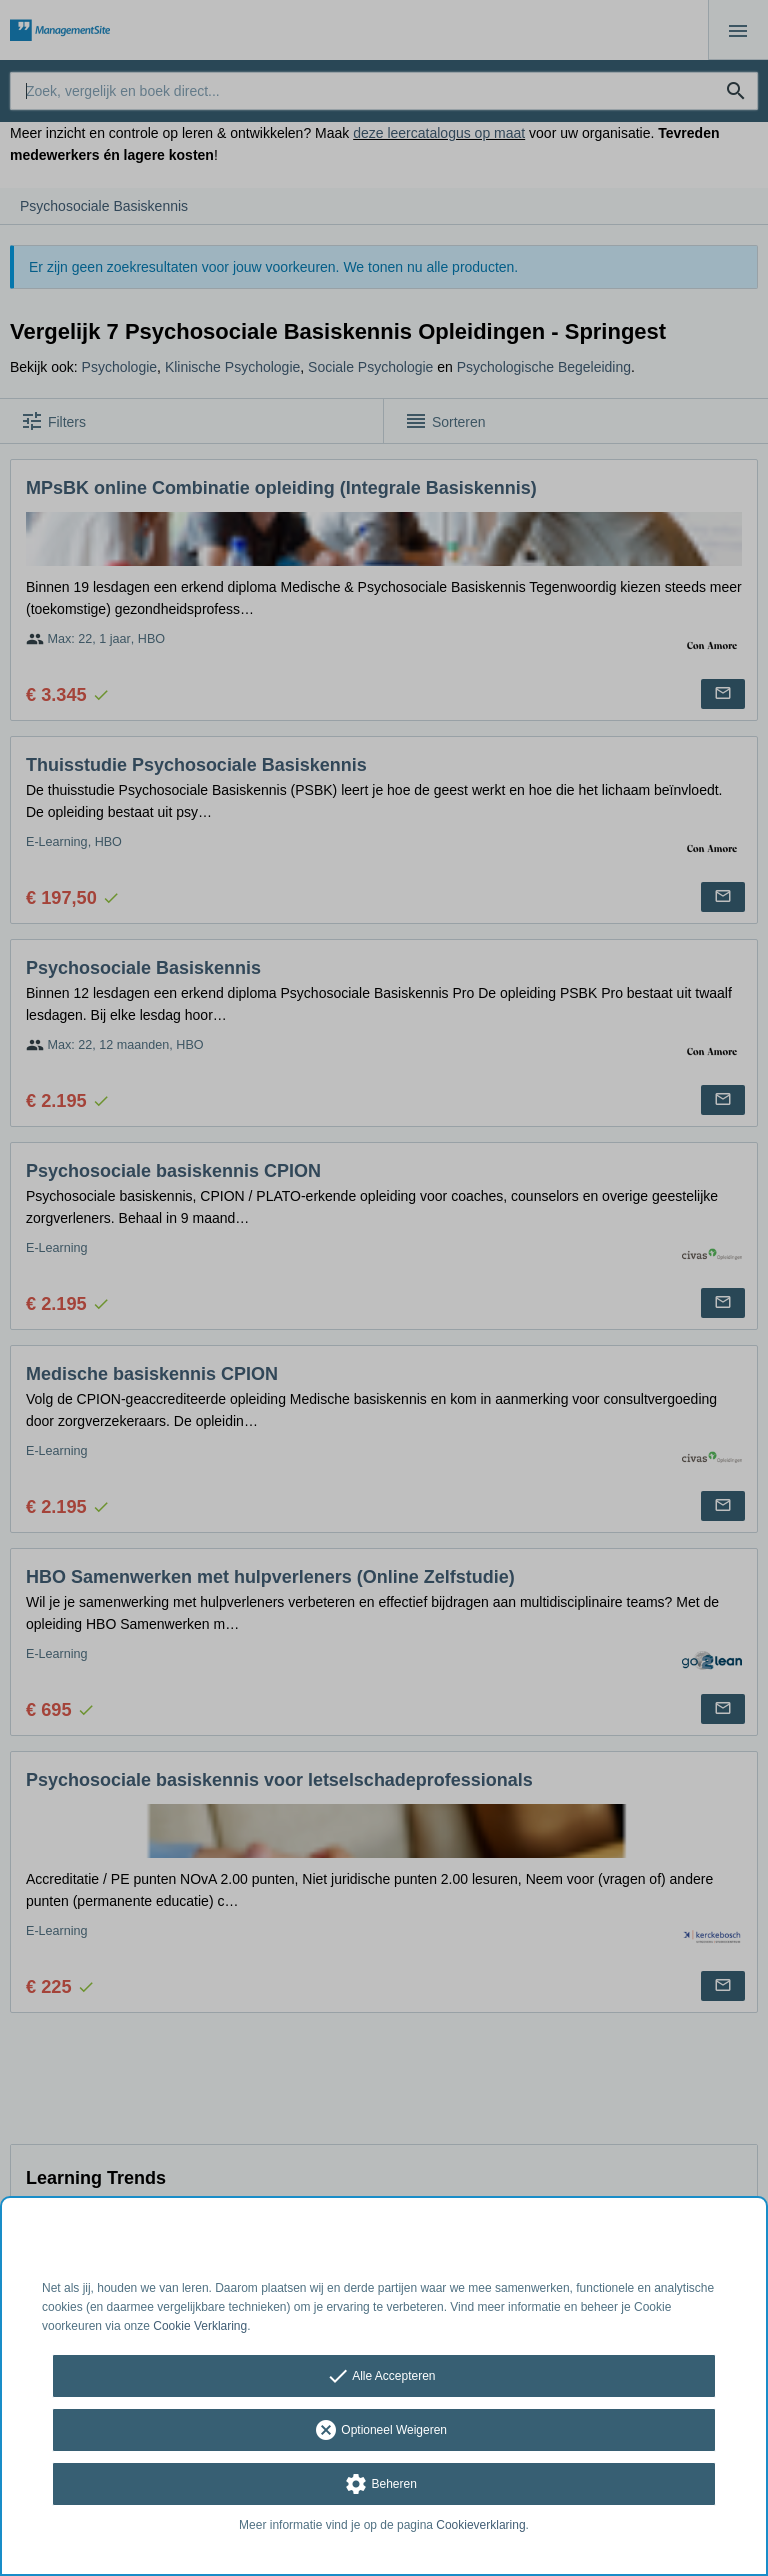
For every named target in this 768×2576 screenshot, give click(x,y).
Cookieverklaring (480, 2525)
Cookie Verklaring (200, 2326)
